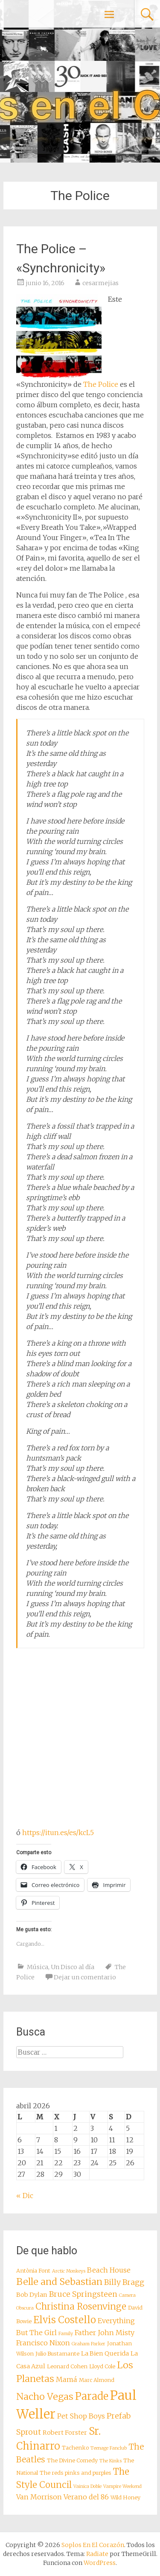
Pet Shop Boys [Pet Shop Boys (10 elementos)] (81, 2416)
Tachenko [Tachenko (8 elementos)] (75, 2447)
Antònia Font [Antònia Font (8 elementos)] (33, 2270)
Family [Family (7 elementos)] (65, 2333)
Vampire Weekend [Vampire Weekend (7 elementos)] (122, 2486)
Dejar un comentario (85, 1977)
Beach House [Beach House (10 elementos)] (109, 2270)
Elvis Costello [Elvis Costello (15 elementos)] (64, 2320)
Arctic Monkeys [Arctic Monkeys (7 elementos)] (68, 2271)
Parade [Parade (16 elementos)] (91, 2396)
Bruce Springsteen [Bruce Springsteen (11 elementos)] (83, 2294)
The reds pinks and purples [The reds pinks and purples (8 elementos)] (75, 2473)
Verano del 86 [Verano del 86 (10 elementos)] (86, 2497)
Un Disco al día (72, 1967)
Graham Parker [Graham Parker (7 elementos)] (88, 2344)
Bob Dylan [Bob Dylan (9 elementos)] (31, 2295)
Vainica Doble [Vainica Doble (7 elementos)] (87, 2486)
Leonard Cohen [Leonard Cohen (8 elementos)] (67, 2366)
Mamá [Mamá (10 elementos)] (66, 2379)
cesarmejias (100, 283)
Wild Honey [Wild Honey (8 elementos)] (125, 2497)
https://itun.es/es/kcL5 (58, 1832)
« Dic (24, 2195)
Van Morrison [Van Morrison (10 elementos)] (39, 2497)
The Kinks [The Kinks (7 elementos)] (110, 2461)
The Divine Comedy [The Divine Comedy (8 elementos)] (72, 2460)
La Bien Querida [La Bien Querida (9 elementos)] (105, 2353)
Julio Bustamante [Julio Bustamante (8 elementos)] (57, 2353)
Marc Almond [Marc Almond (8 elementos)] (96, 2380)
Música (37, 1967)
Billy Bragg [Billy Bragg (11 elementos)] (124, 2282)
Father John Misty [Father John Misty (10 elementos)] (104, 2332)
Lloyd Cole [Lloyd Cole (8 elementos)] (102, 2366)
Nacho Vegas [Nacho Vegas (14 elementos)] (44, 2396)
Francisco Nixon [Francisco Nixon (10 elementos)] (43, 2343)
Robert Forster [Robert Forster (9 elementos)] (65, 2432)
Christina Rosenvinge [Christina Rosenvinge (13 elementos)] (80, 2306)
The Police (100, 384)
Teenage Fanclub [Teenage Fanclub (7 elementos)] (108, 2448)
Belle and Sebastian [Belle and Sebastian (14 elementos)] (59, 2281)
